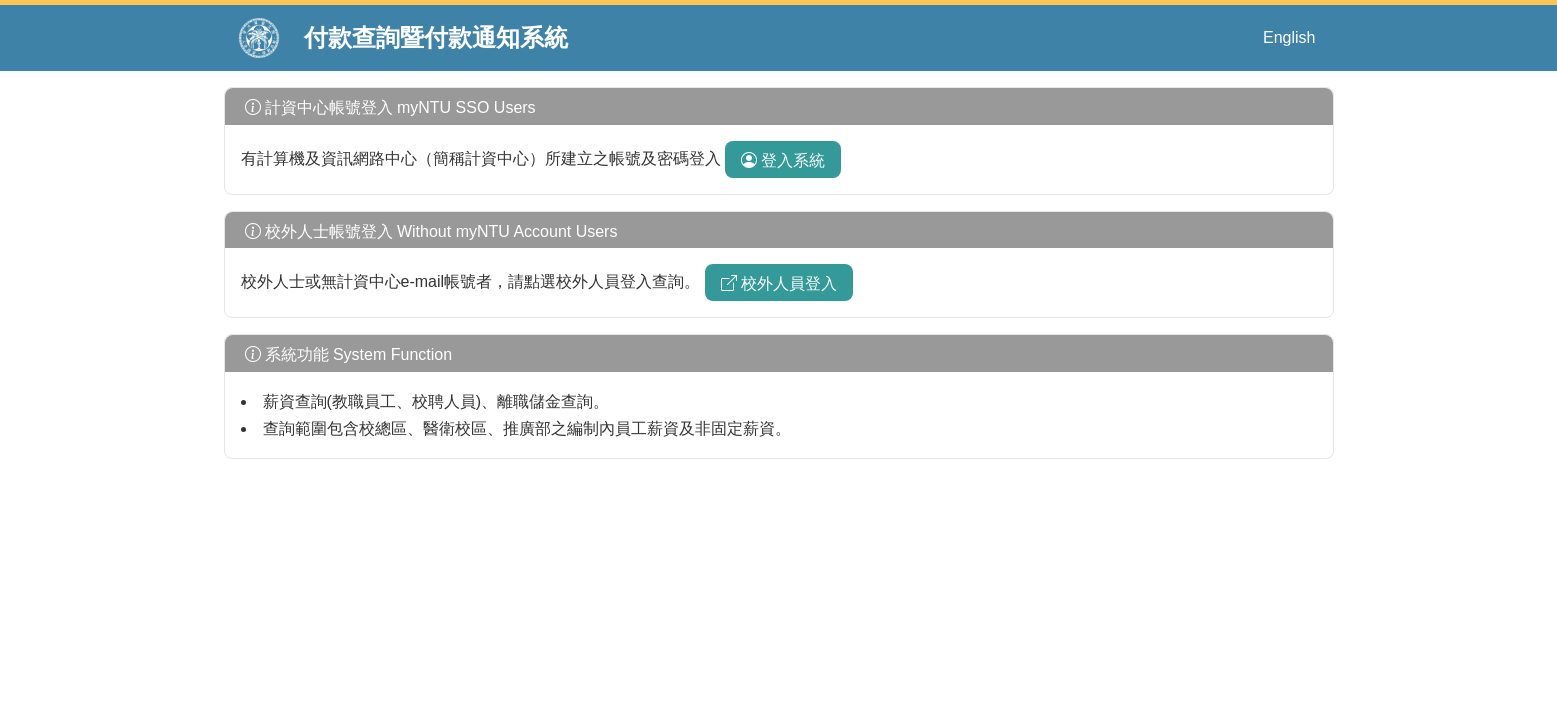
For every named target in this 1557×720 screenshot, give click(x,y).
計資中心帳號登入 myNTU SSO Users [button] (388, 107)
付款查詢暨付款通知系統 (436, 37)
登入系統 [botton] (783, 160)
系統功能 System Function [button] (347, 354)
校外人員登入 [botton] (779, 283)
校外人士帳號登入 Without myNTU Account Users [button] (429, 231)
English (1289, 37)
